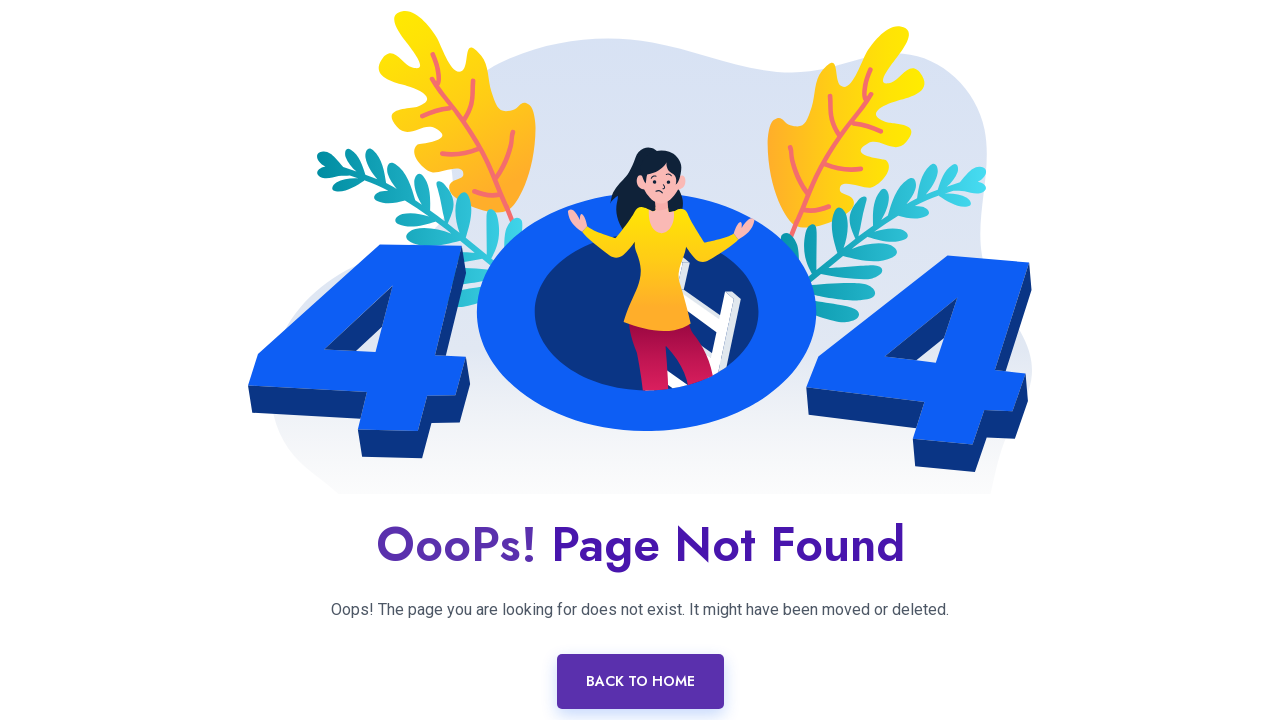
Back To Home (640, 681)
